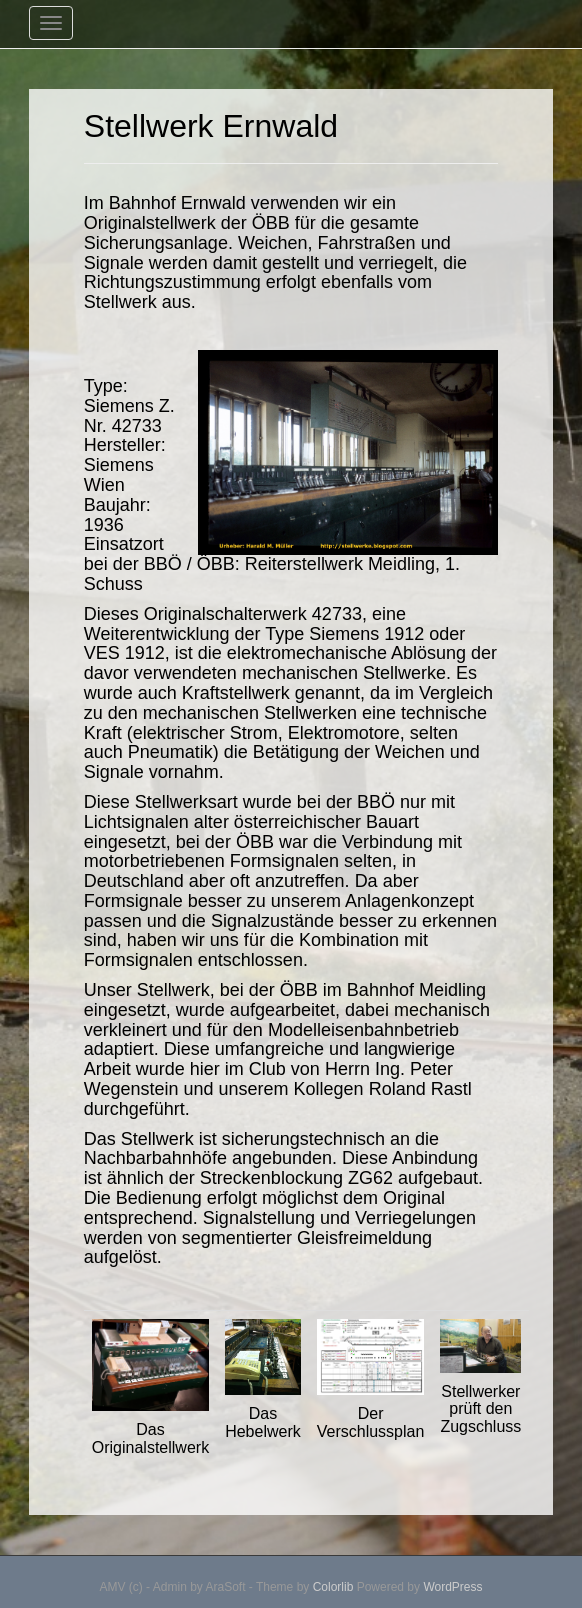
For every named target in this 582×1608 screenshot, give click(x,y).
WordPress (452, 1587)
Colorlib (333, 1587)
